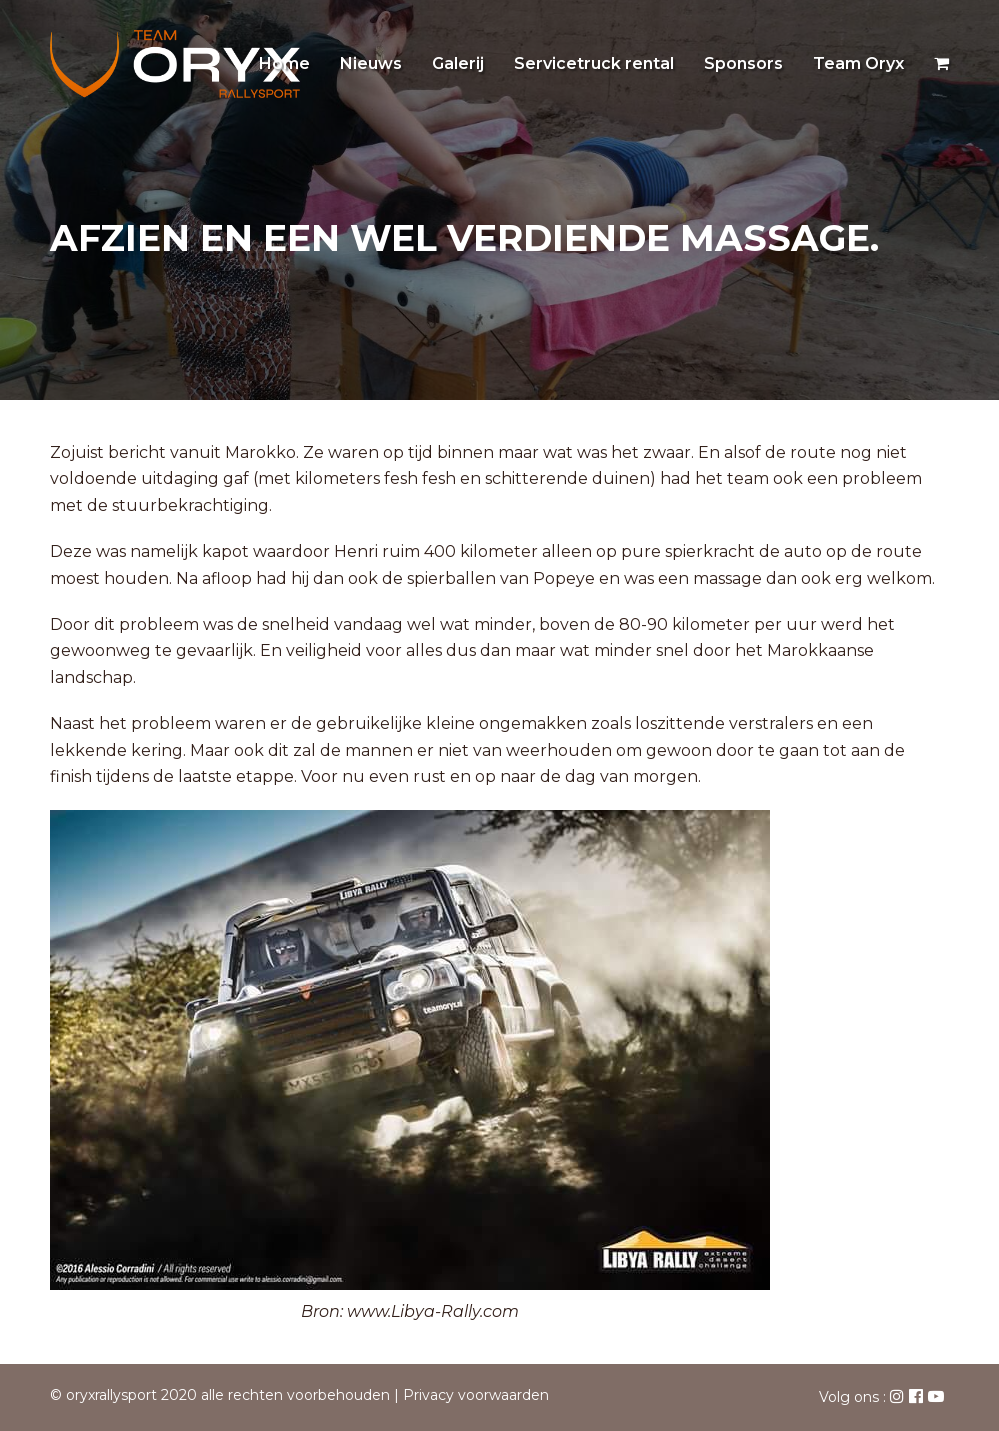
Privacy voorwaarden (476, 1395)
